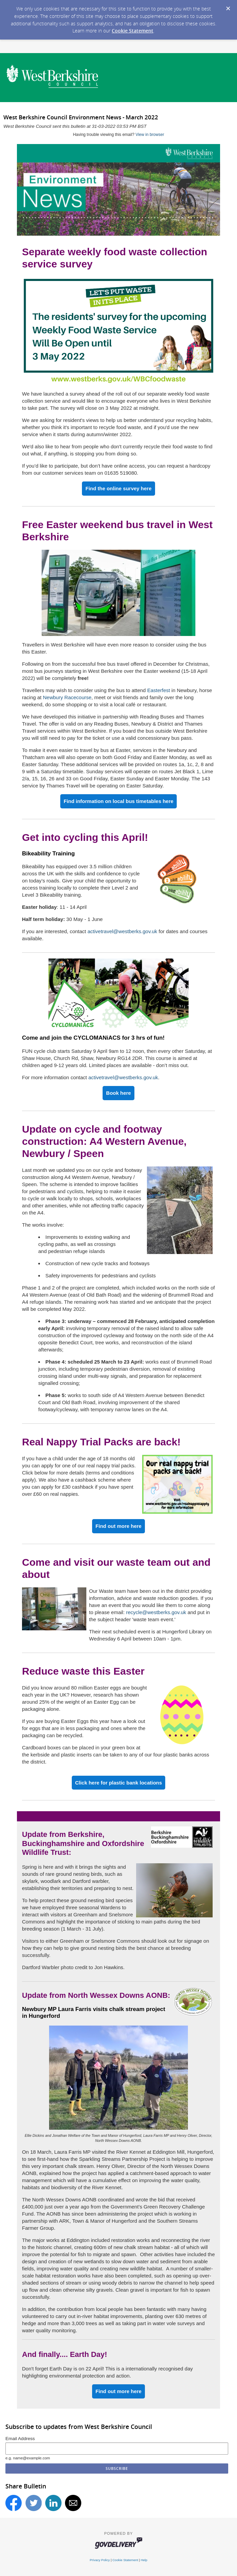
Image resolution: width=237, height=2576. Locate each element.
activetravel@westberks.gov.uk (122, 931)
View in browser (149, 134)
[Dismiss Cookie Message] (228, 9)
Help (144, 2560)
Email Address (20, 2438)
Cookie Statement (132, 30)
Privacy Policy (100, 2560)
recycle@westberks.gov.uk (156, 1612)
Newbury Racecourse (67, 697)
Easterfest (158, 690)
